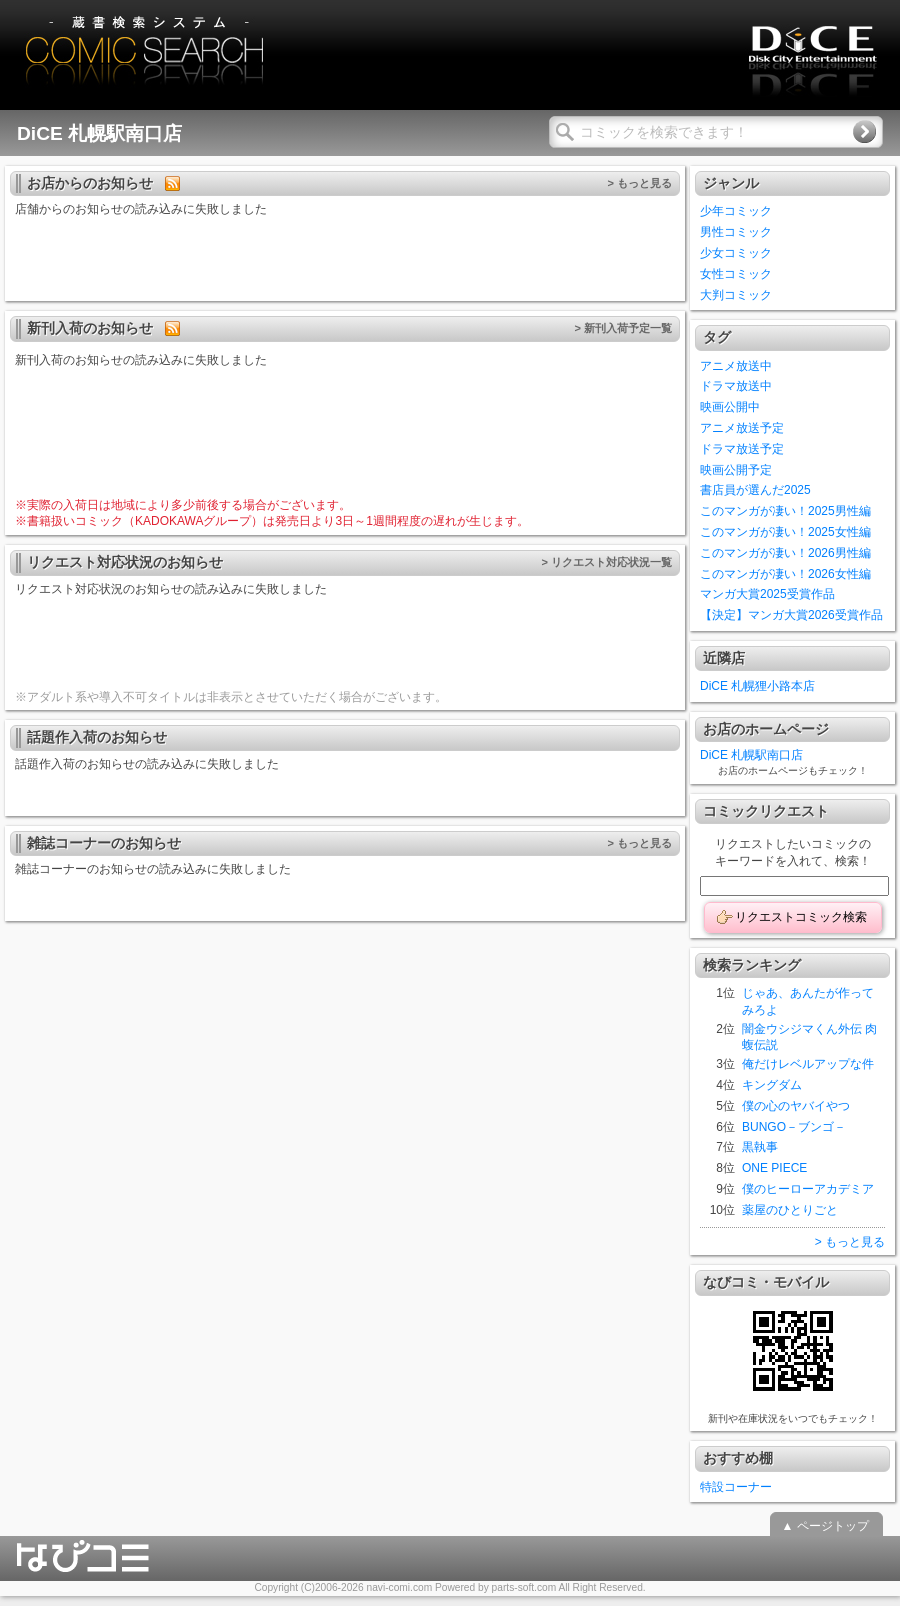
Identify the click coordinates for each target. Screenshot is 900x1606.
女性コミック (736, 274)
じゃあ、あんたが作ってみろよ (808, 1001)
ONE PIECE (774, 1168)
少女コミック (736, 253)
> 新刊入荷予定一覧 (623, 328)
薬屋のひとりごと (790, 1210)
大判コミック (736, 295)
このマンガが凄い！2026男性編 (785, 553)
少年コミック (736, 211)
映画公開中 (730, 407)
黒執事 (760, 1147)
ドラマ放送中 (736, 386)
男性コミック (736, 232)
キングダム (772, 1085)
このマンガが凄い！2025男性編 (785, 511)
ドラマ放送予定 (742, 449)
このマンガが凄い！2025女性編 (785, 532)
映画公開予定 (736, 470)
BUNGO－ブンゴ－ (794, 1127)
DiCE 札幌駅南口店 (751, 755)
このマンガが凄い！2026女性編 (785, 574)
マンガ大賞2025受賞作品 (767, 594)
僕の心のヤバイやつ (796, 1106)
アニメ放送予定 (742, 428)
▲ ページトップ (824, 1526)
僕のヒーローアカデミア (808, 1189)
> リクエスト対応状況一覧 (606, 562)
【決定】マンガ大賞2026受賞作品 (791, 615)
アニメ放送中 (736, 366)
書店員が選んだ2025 (755, 490)
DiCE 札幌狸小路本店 (757, 686)
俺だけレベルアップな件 (808, 1064)
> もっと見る (639, 183)
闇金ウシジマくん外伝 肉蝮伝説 (809, 1037)
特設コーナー (736, 1487)
